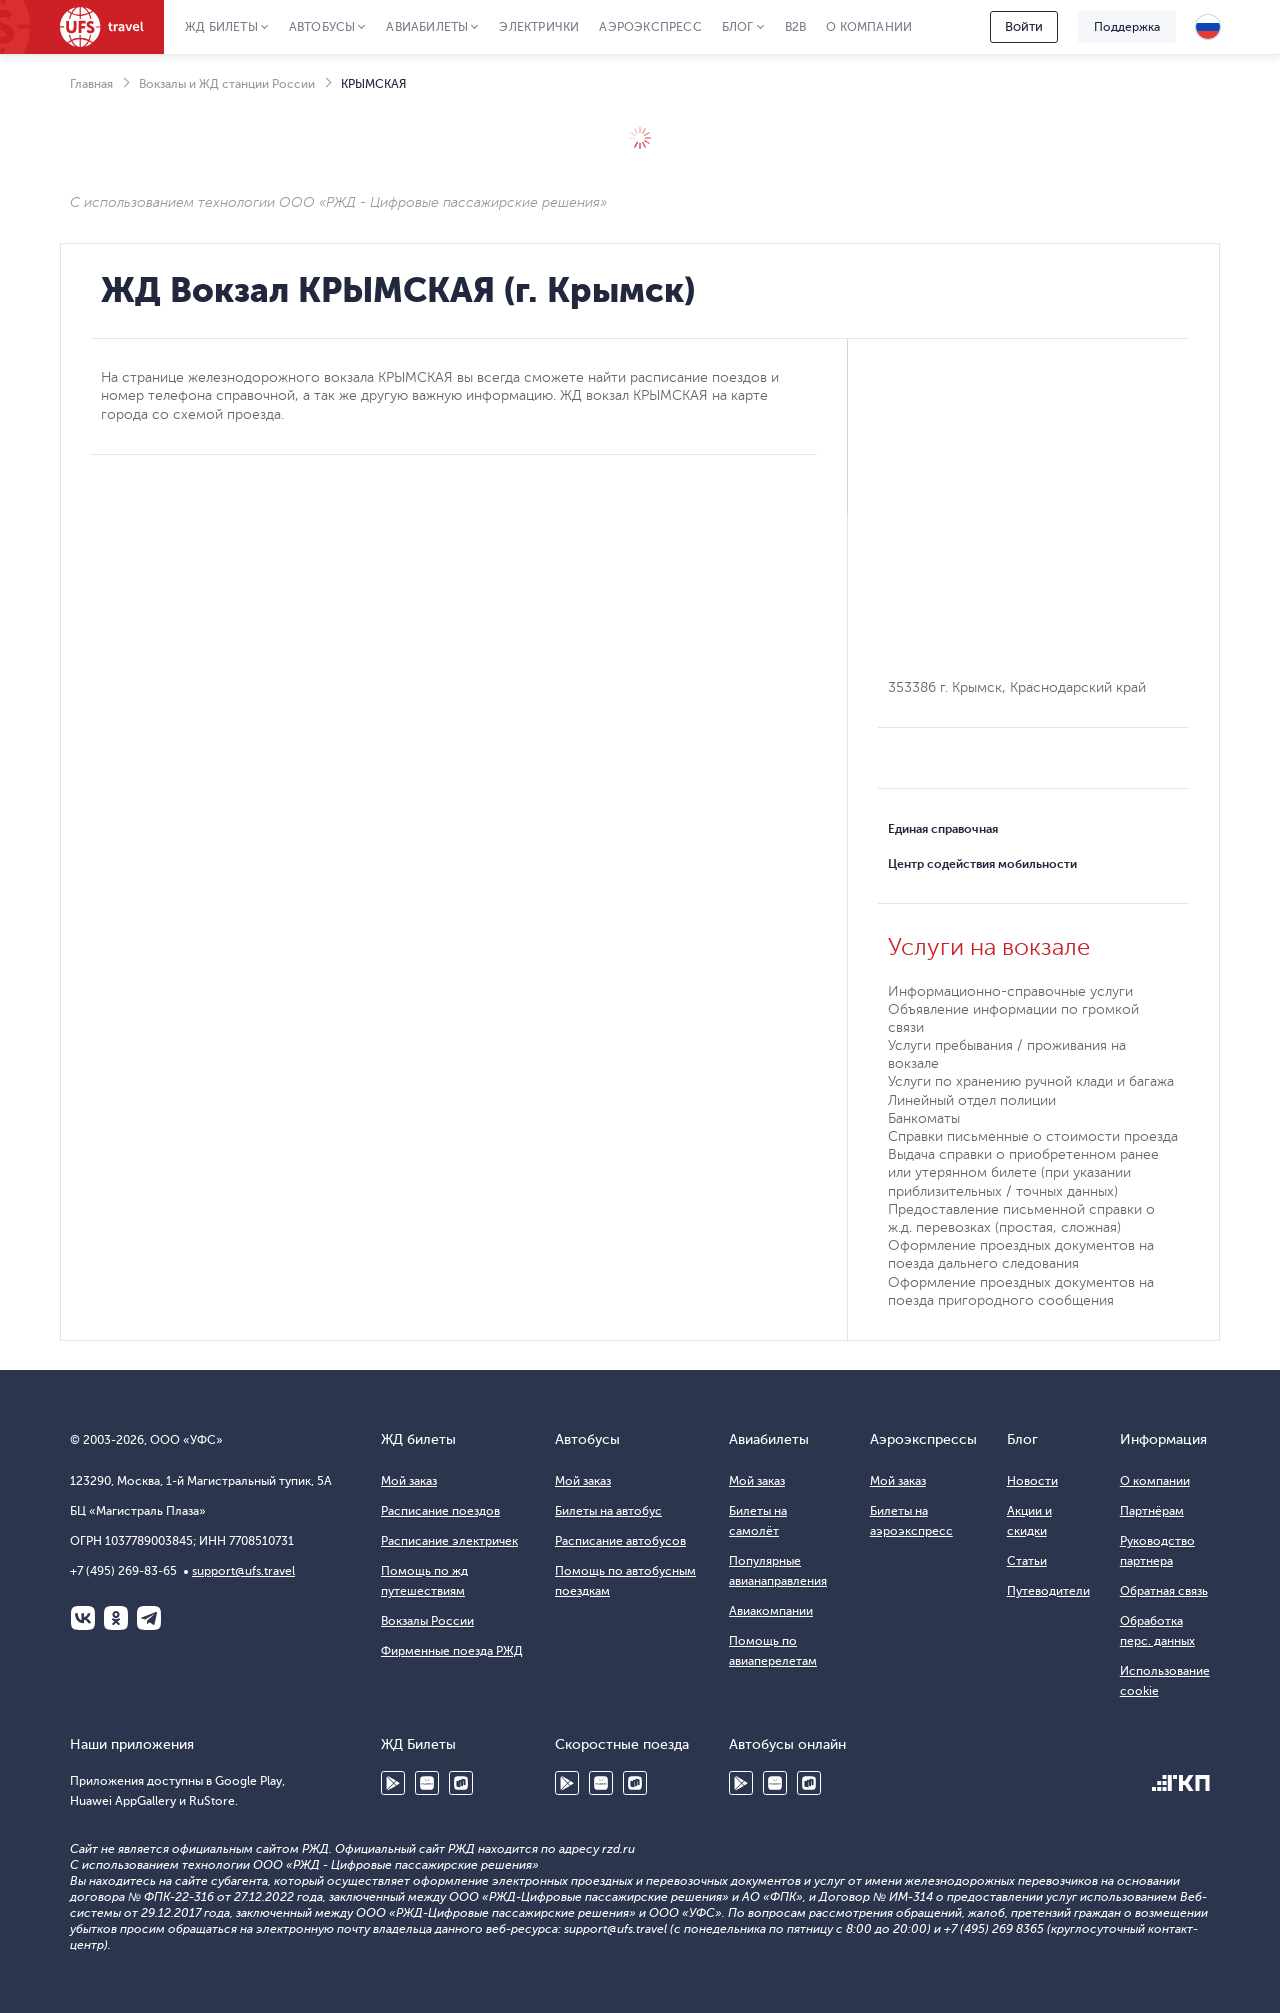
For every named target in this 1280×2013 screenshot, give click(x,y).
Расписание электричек (449, 1541)
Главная (91, 84)
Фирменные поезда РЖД (452, 1651)
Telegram (149, 1618)
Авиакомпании (771, 1611)
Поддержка (1127, 27)
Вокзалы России (427, 1621)
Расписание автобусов (620, 1541)
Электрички (539, 27)
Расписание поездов (440, 1511)
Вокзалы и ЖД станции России (227, 84)
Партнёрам (1152, 1511)
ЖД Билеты (221, 27)
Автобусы (322, 27)
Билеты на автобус (608, 1511)
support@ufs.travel (243, 1571)
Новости (1032, 1481)
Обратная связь (1164, 1591)
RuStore (461, 1783)
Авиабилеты (427, 27)
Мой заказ (409, 1481)
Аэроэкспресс (650, 27)
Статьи (1027, 1561)
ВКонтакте (83, 1618)
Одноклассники (116, 1618)
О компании (869, 27)
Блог (738, 27)
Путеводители (1048, 1591)
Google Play (393, 1783)
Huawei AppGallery (427, 1783)
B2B (796, 27)
